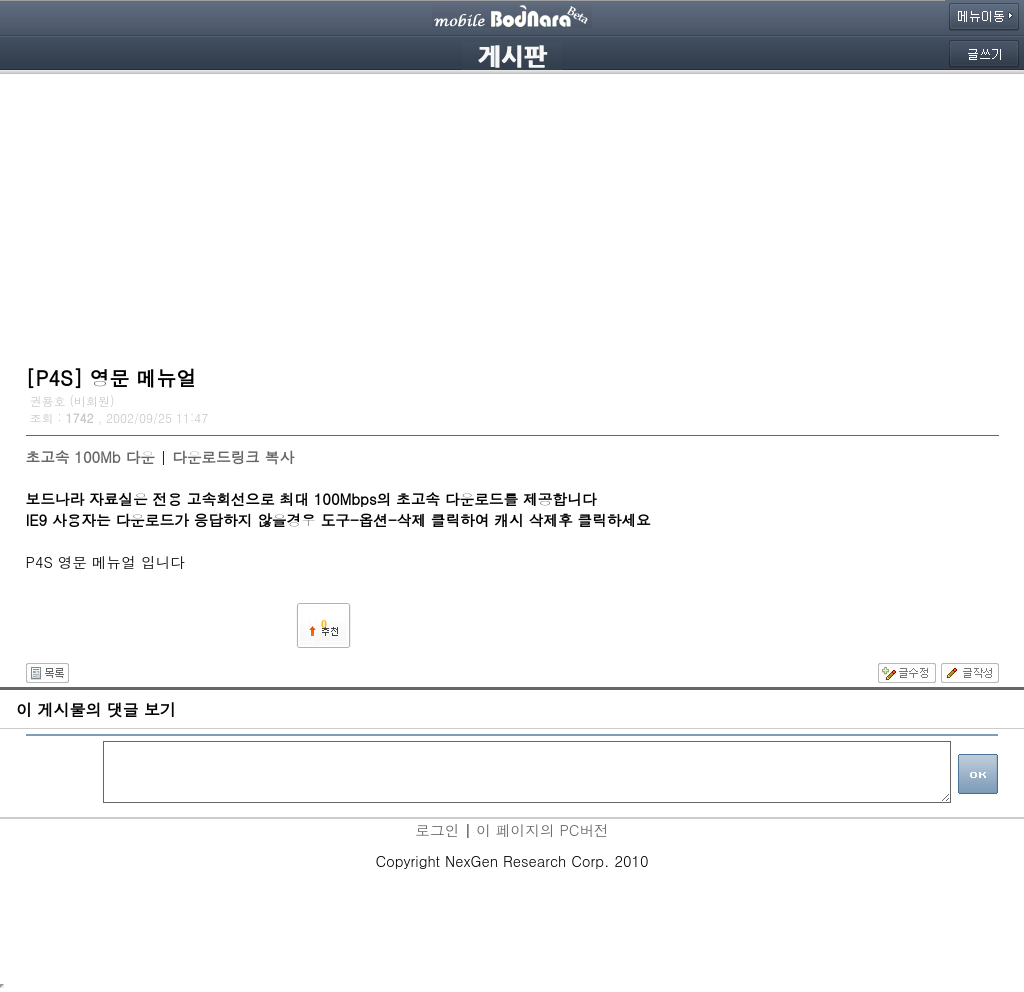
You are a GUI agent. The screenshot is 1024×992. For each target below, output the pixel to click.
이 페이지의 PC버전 (542, 829)
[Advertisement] (512, 215)
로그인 (437, 829)
